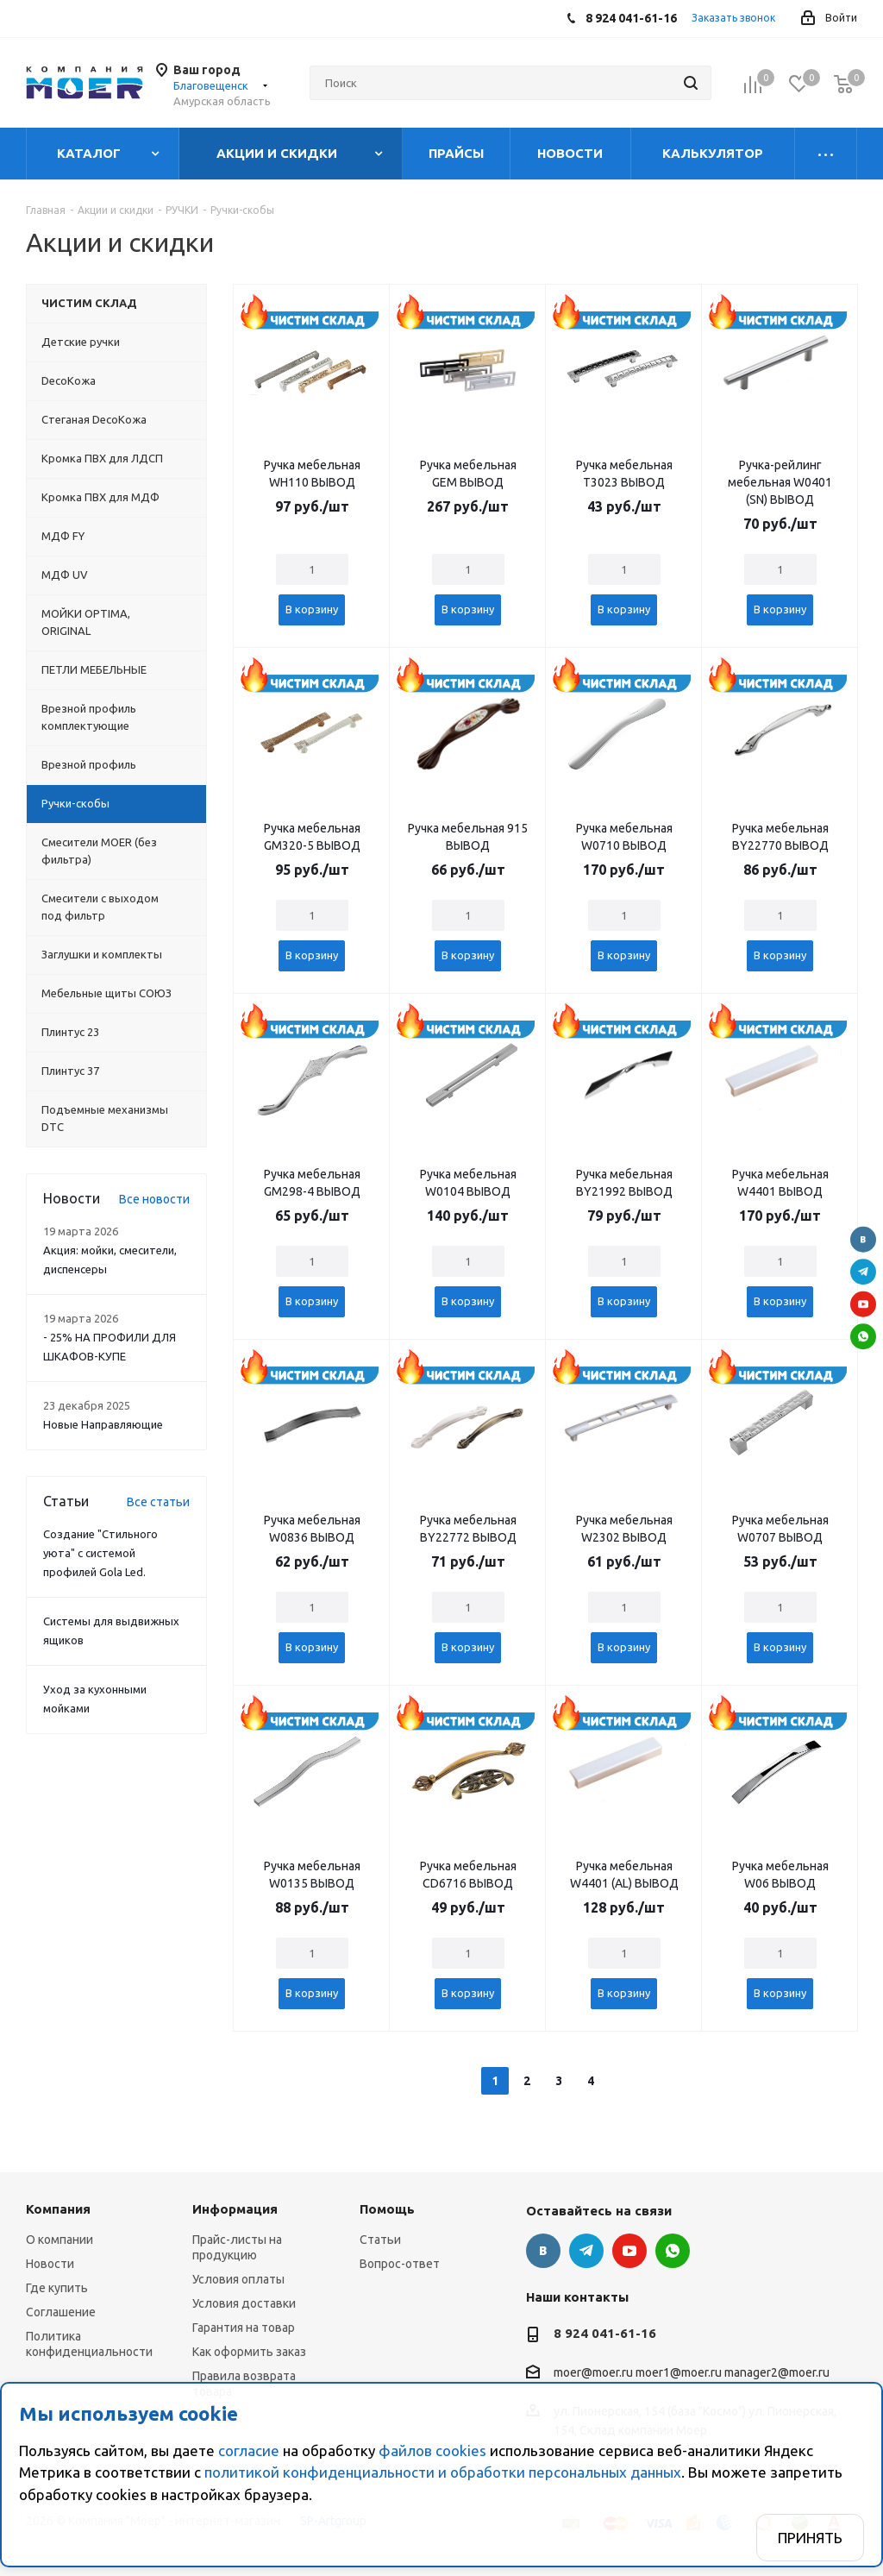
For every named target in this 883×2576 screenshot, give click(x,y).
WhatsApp (863, 1336)
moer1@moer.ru (679, 2373)
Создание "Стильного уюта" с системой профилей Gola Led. (100, 1553)
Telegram (863, 1272)
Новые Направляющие (103, 1424)
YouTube (863, 1304)
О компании (59, 2239)
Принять (810, 2537)
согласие (248, 2450)
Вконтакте (863, 1240)
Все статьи (158, 1502)
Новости (50, 2264)
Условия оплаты (238, 2279)
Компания (58, 2209)
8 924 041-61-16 (605, 2333)
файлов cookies (432, 2450)
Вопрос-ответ (400, 2264)
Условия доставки (244, 2303)
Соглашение (61, 2312)
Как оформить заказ (249, 2352)
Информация (235, 2209)
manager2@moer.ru (777, 2373)
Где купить (57, 2288)
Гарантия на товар (243, 2327)
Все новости (154, 1199)
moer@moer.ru (593, 2373)
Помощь (387, 2209)
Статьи (380, 2239)
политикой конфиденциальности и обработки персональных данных (442, 2472)
